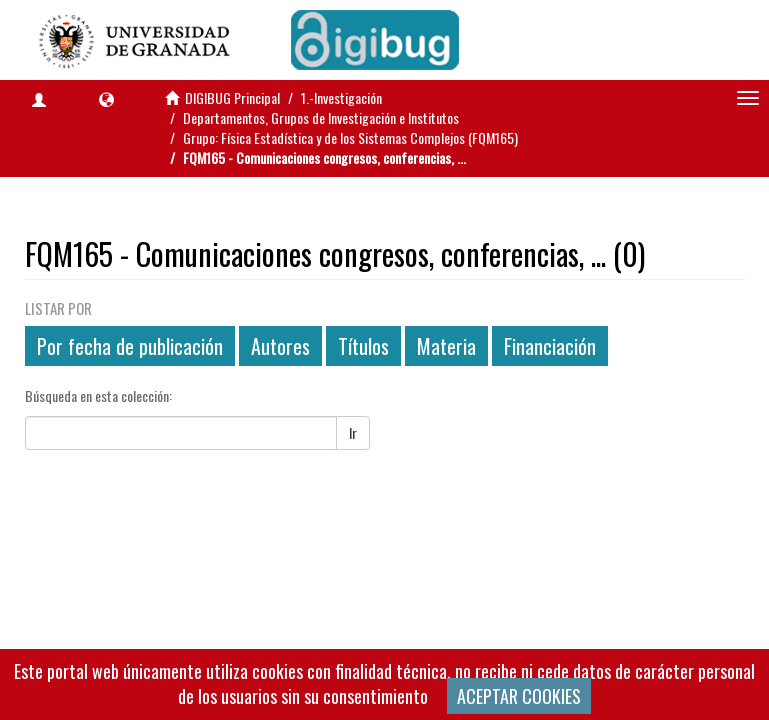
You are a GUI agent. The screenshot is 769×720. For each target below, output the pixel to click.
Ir (353, 432)
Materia (446, 346)
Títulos (363, 346)
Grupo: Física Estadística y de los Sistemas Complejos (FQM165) (350, 137)
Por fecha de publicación (130, 346)
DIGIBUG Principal (232, 97)
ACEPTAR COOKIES (519, 696)
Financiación (550, 346)
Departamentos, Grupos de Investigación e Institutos (321, 117)
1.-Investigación (341, 97)
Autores (280, 346)
